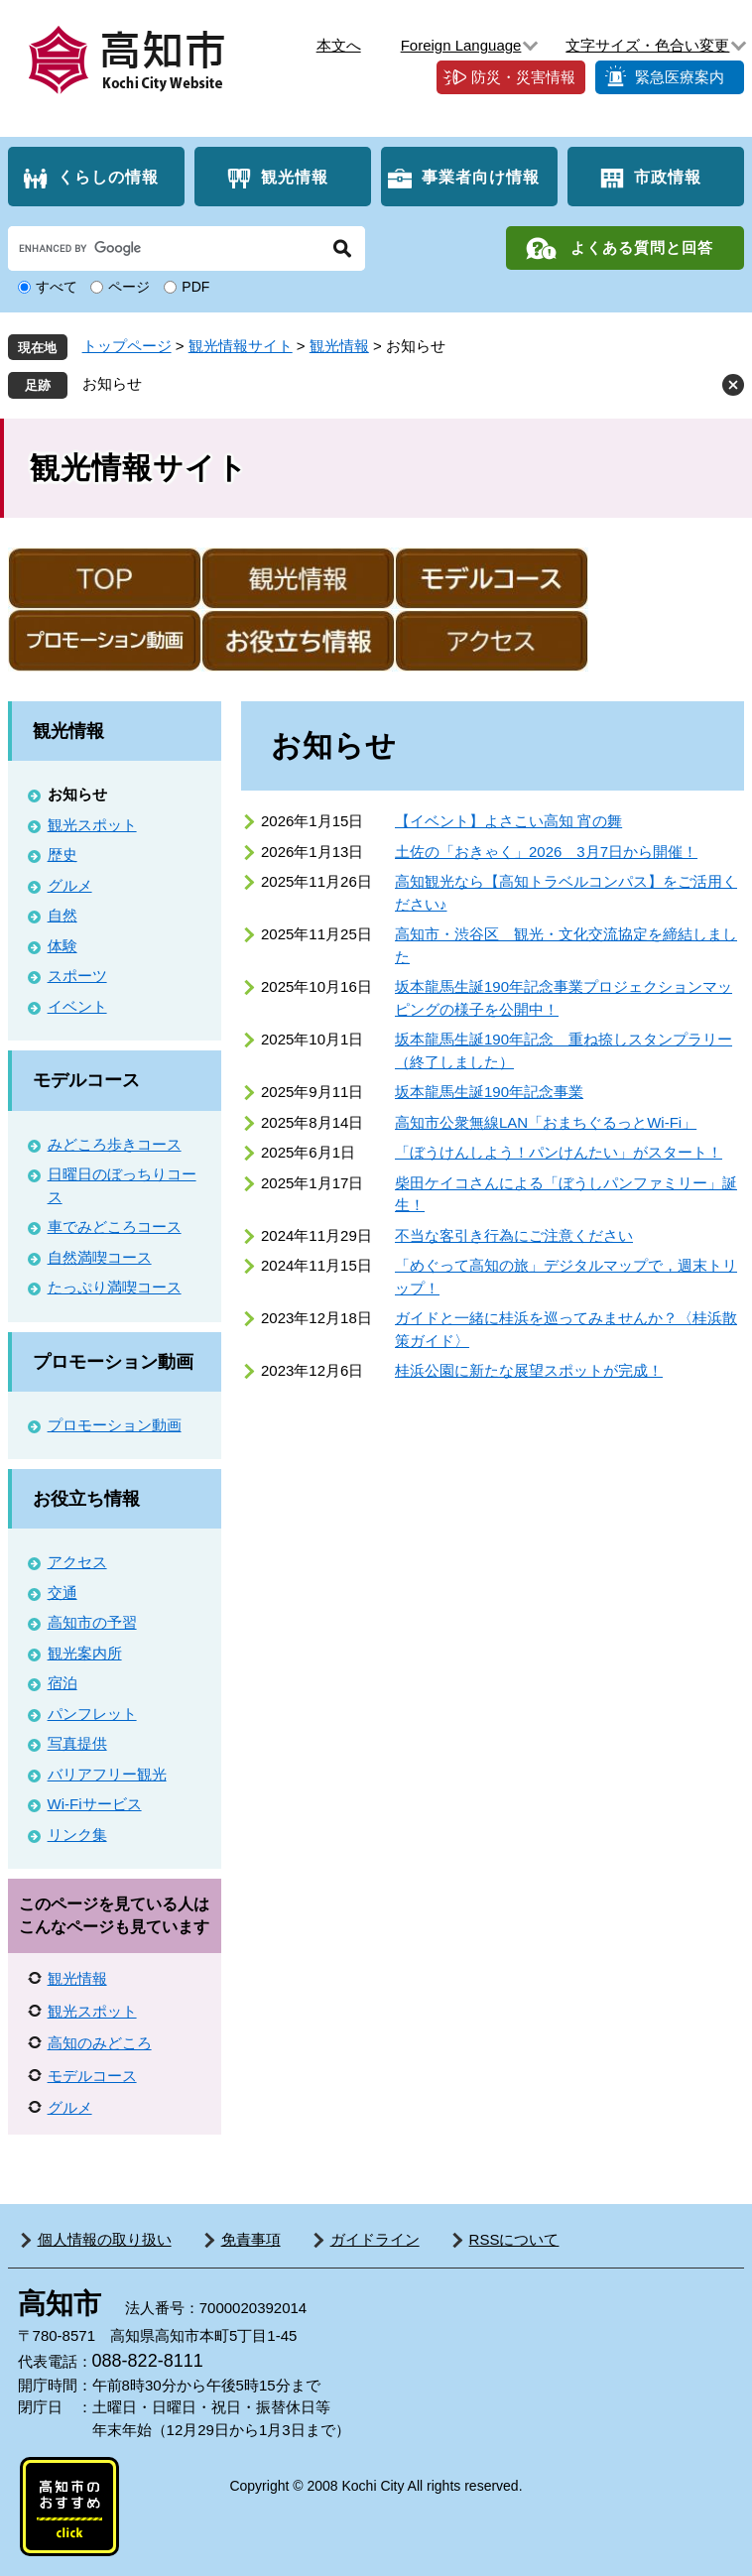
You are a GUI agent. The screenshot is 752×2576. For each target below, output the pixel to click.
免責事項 (251, 2239)
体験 (62, 945)
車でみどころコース (115, 1226)
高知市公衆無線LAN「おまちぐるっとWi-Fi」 (545, 1122)
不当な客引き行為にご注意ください (514, 1235)
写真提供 (77, 1743)
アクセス (77, 1561)
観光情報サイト (240, 345)
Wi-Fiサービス (95, 1803)
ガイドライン (375, 2239)
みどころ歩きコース (115, 1144)
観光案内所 (85, 1653)
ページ (129, 287)
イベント (77, 1006)
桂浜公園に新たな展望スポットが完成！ (529, 1370)
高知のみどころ (100, 2042)
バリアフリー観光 (107, 1774)
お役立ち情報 (86, 1499)
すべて (56, 287)
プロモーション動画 (113, 1362)
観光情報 (294, 177)
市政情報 (667, 177)
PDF (195, 287)
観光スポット (92, 824)
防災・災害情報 (523, 76)
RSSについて (514, 2239)
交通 (62, 1592)
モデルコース (86, 1080)
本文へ (338, 45)
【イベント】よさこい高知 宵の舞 (508, 820)
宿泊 (62, 1682)
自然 (62, 915)
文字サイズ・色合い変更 (647, 45)
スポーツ (77, 975)
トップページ (127, 345)
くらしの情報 (108, 177)
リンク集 (77, 1834)
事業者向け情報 (481, 177)
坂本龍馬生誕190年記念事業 (489, 1091)
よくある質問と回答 (641, 247)
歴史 (62, 854)
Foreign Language (461, 45)
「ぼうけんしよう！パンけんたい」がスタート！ (558, 1152)
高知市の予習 (92, 1622)
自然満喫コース (100, 1257)
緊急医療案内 (679, 76)
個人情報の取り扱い (105, 2239)
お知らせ (112, 383)
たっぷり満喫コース (115, 1287)
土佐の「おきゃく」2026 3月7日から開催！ (546, 851)
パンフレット (92, 1713)
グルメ (70, 885)
